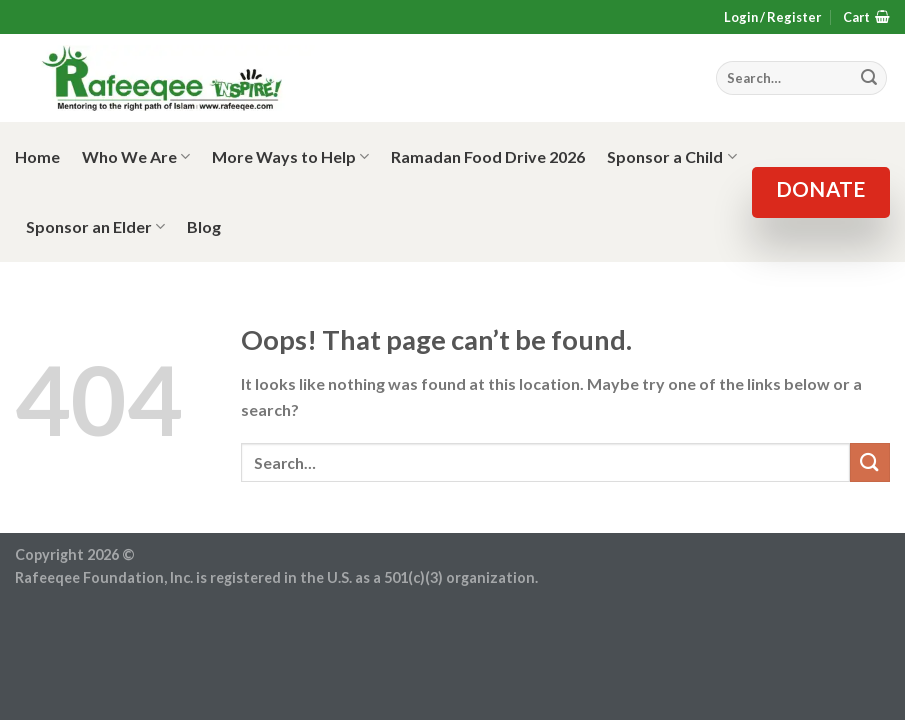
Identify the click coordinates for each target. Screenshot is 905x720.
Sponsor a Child (671, 157)
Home (37, 156)
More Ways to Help (290, 157)
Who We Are (136, 157)
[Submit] (870, 462)
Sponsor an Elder (95, 227)
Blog (204, 226)
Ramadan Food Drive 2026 (488, 156)
